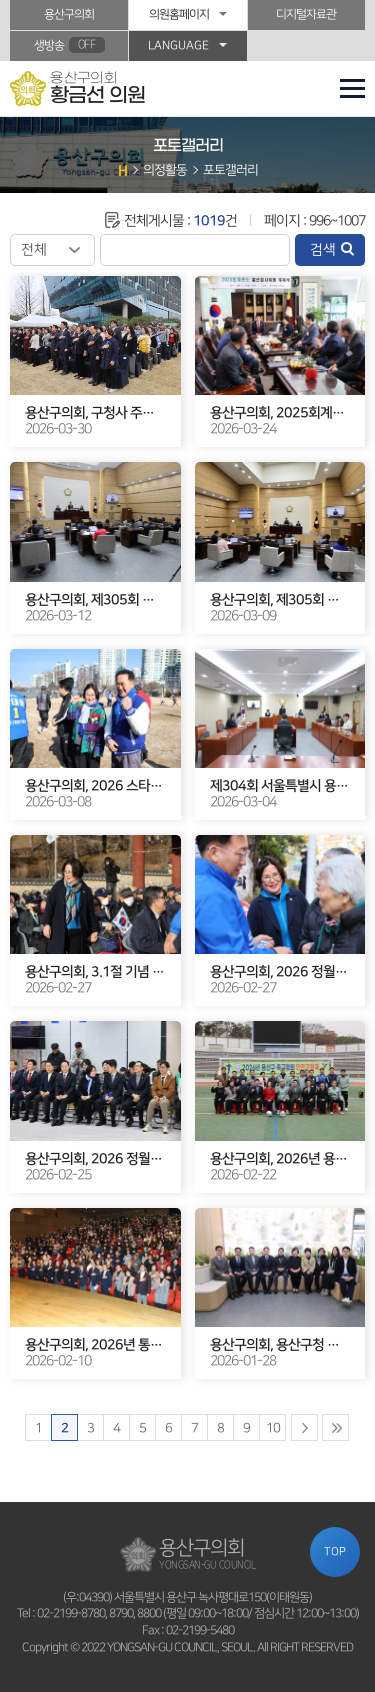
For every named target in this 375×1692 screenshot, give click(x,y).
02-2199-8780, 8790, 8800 (99, 1613)
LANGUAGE (178, 45)
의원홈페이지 (179, 14)
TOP (335, 1551)
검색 (323, 250)
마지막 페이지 (335, 1427)
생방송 (69, 45)
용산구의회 (69, 14)
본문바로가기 (0, 0)
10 (273, 1428)
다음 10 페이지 (304, 1427)
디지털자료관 (306, 14)
